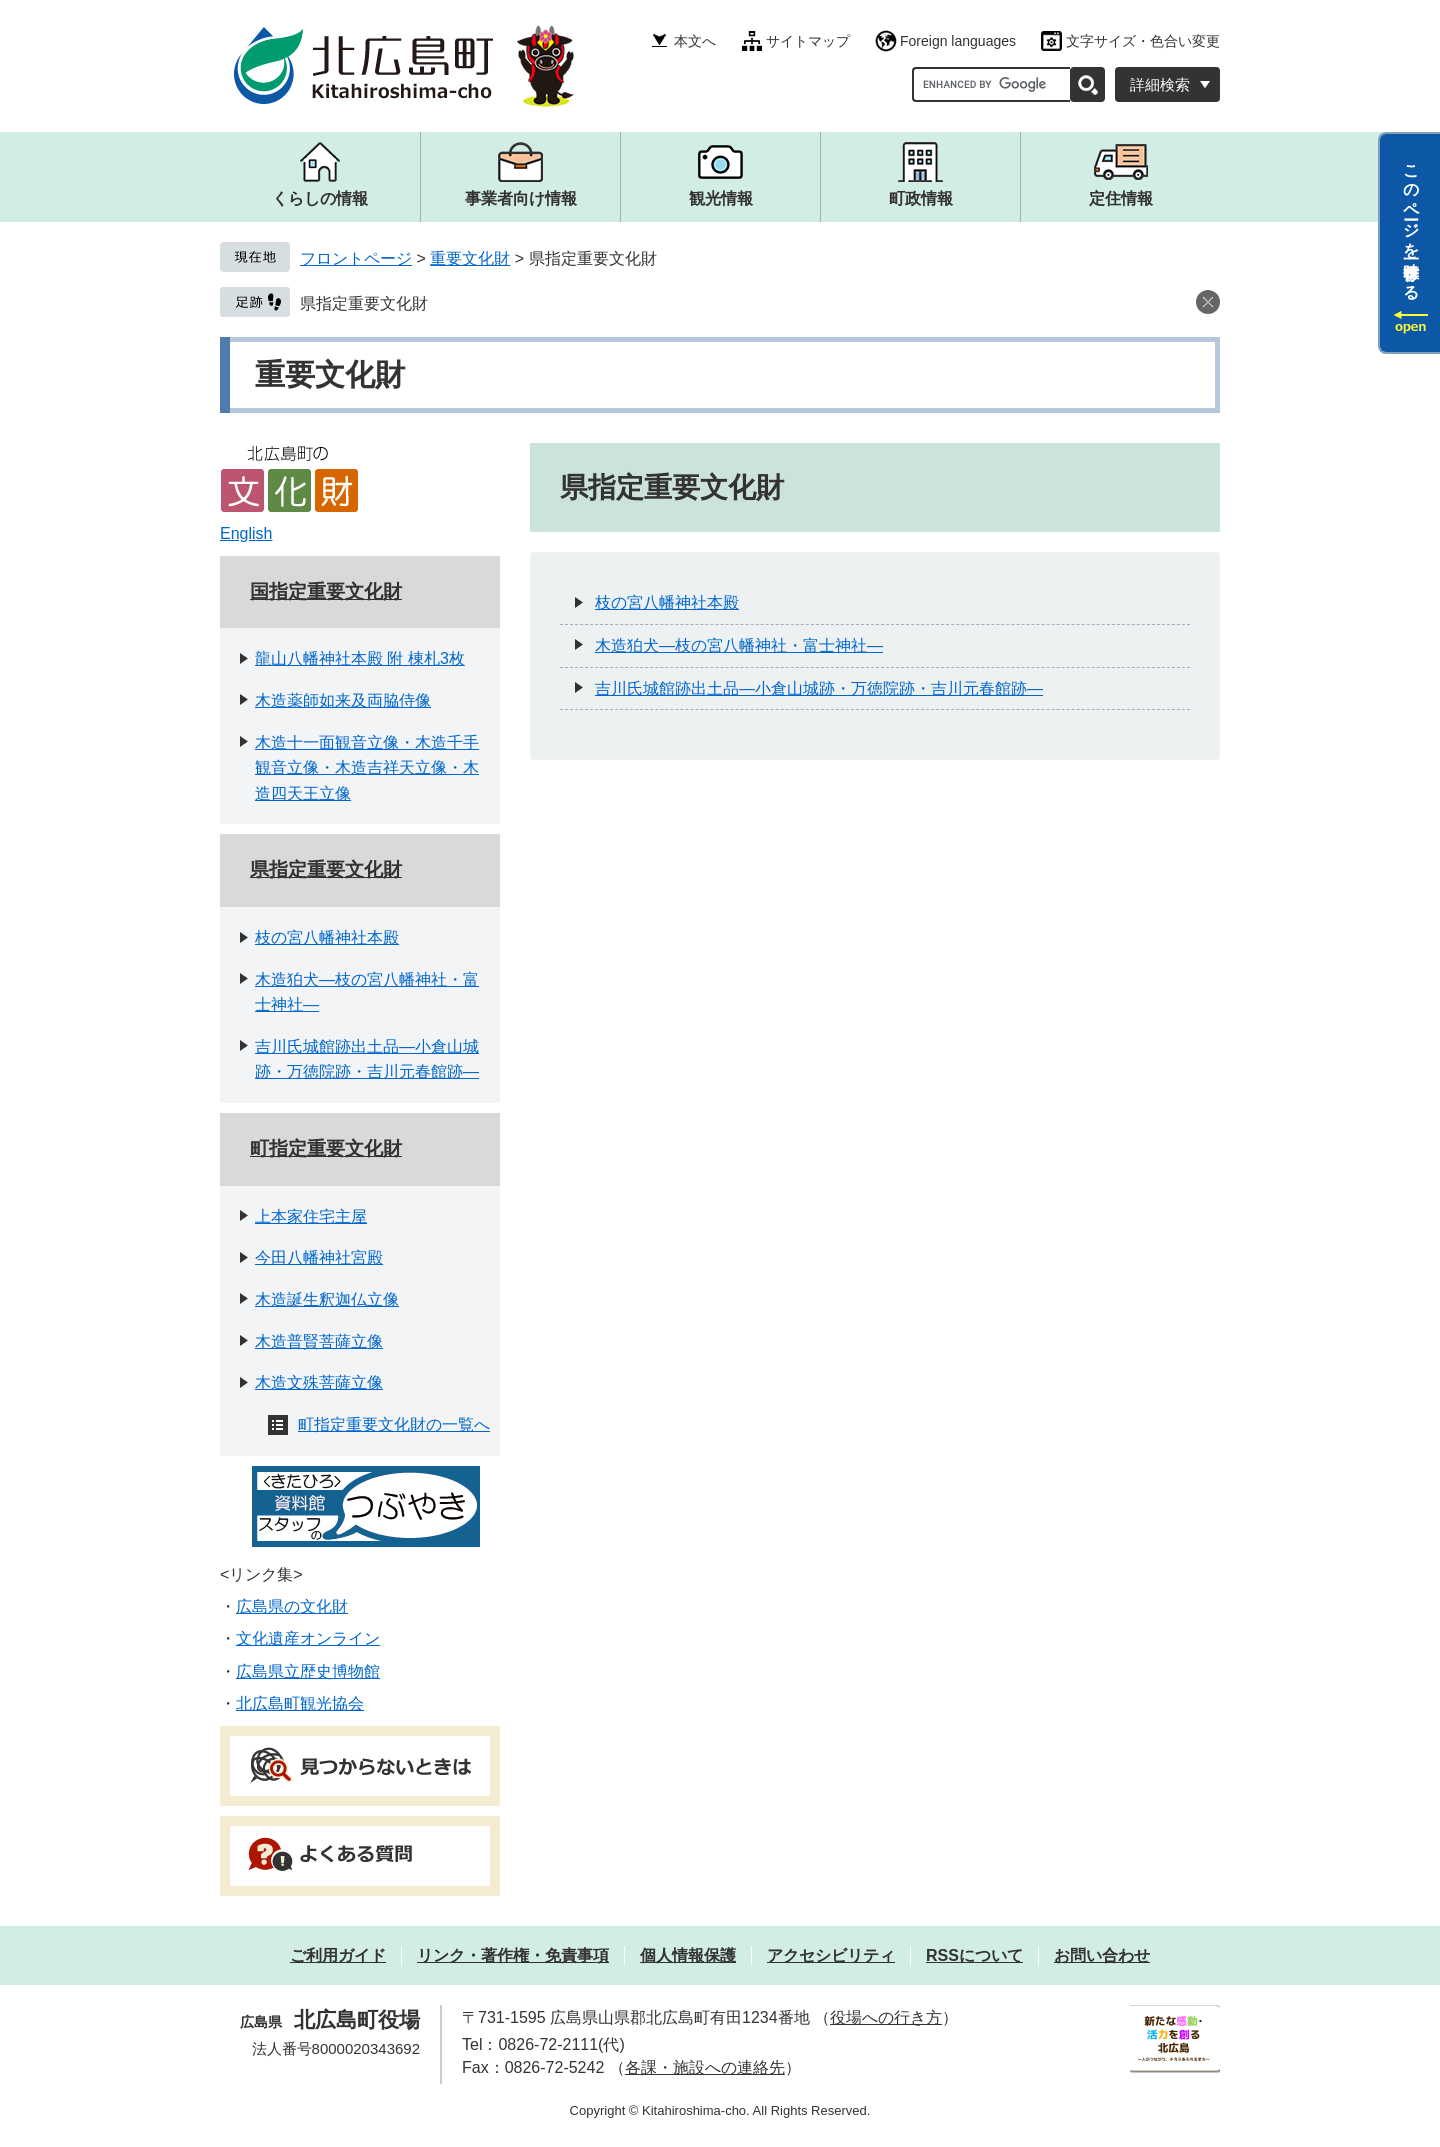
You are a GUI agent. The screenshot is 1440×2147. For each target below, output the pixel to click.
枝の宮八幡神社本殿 (327, 937)
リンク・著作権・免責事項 (513, 1955)
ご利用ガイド (338, 1955)
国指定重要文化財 (326, 591)
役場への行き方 (886, 2017)
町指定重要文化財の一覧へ (394, 1424)
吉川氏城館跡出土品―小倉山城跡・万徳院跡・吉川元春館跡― (819, 688)
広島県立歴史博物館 (308, 1671)
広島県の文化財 (292, 1606)
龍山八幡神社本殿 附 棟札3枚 (360, 658)
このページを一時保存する (1411, 223)
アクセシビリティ (831, 1955)
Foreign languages (958, 41)
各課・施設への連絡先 (705, 2067)
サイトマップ (808, 41)
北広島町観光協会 (300, 1703)
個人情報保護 (688, 1955)
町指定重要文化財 (326, 1148)
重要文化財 (470, 258)
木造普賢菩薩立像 (319, 1341)
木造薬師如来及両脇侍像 (343, 700)
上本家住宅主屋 (311, 1216)
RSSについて (974, 1955)
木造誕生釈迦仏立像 (327, 1299)
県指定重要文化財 (364, 303)
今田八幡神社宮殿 (319, 1257)
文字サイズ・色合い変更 (1143, 41)
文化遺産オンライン (308, 1638)
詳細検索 (1160, 84)
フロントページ (356, 258)
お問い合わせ (1102, 1955)
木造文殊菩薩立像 (319, 1382)
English (246, 533)
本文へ (695, 41)
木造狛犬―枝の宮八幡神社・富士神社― (739, 645)
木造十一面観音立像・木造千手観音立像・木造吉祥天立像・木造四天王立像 (367, 768)
